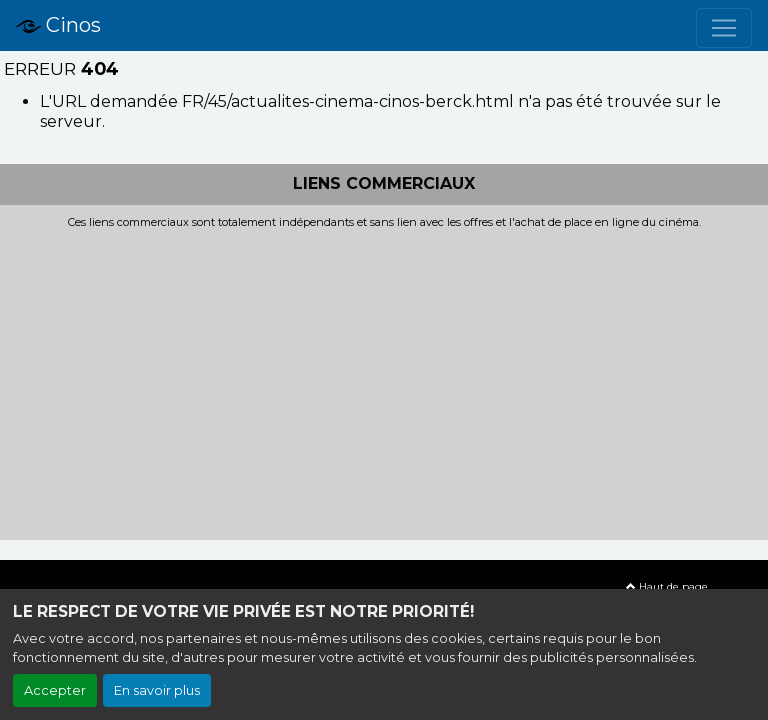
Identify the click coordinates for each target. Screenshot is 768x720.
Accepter (55, 690)
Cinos (58, 26)
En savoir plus (157, 690)
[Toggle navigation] (724, 28)
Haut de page (667, 586)
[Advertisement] (384, 379)
